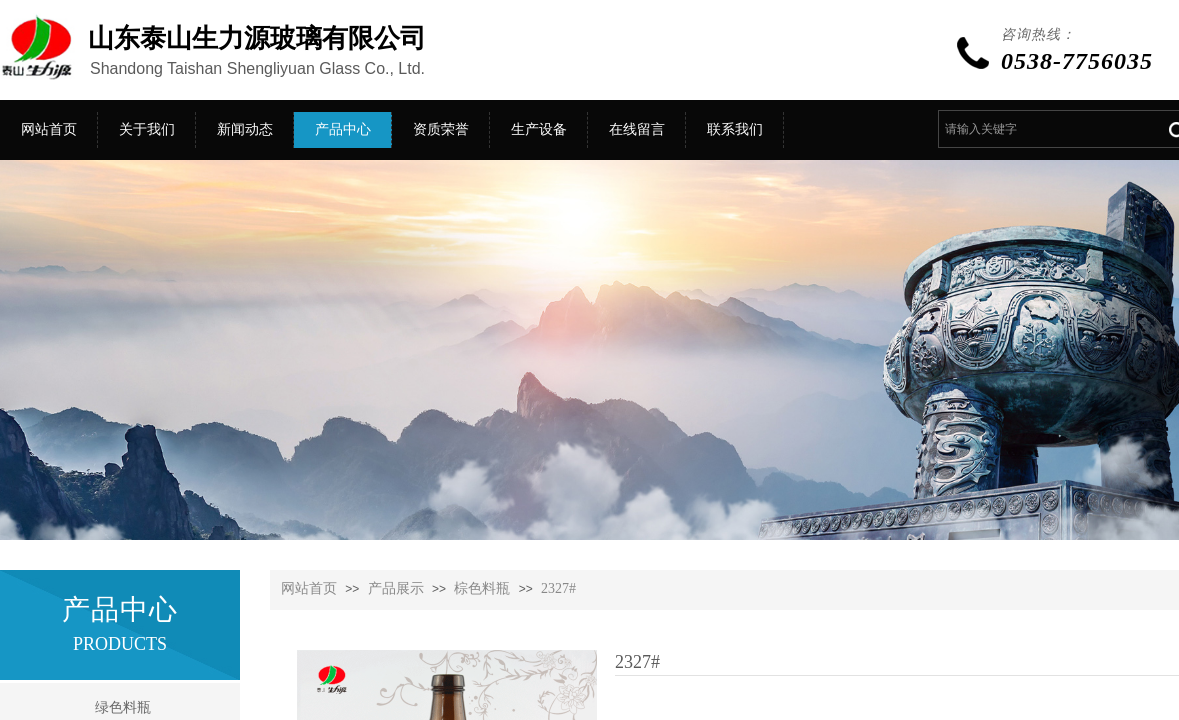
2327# (558, 588)
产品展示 (396, 588)
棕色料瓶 (482, 588)
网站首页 (309, 588)
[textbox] (1045, 129)
